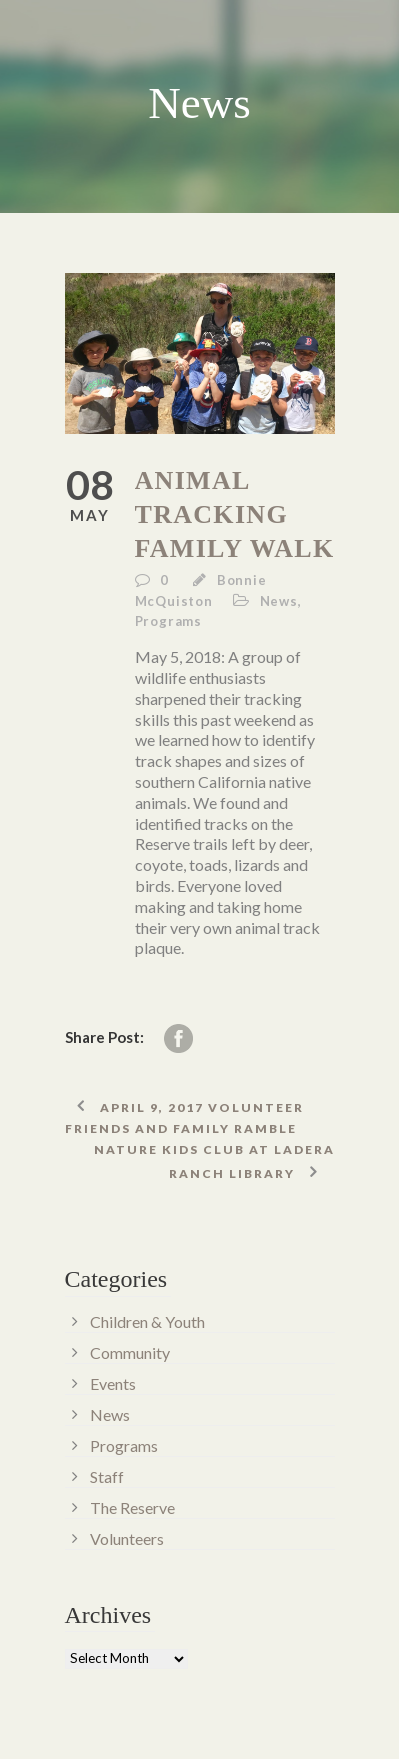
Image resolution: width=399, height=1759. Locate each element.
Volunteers (127, 1538)
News (279, 601)
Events (113, 1383)
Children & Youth (147, 1321)
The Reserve (132, 1507)
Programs (168, 621)
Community (130, 1352)
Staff (107, 1476)
